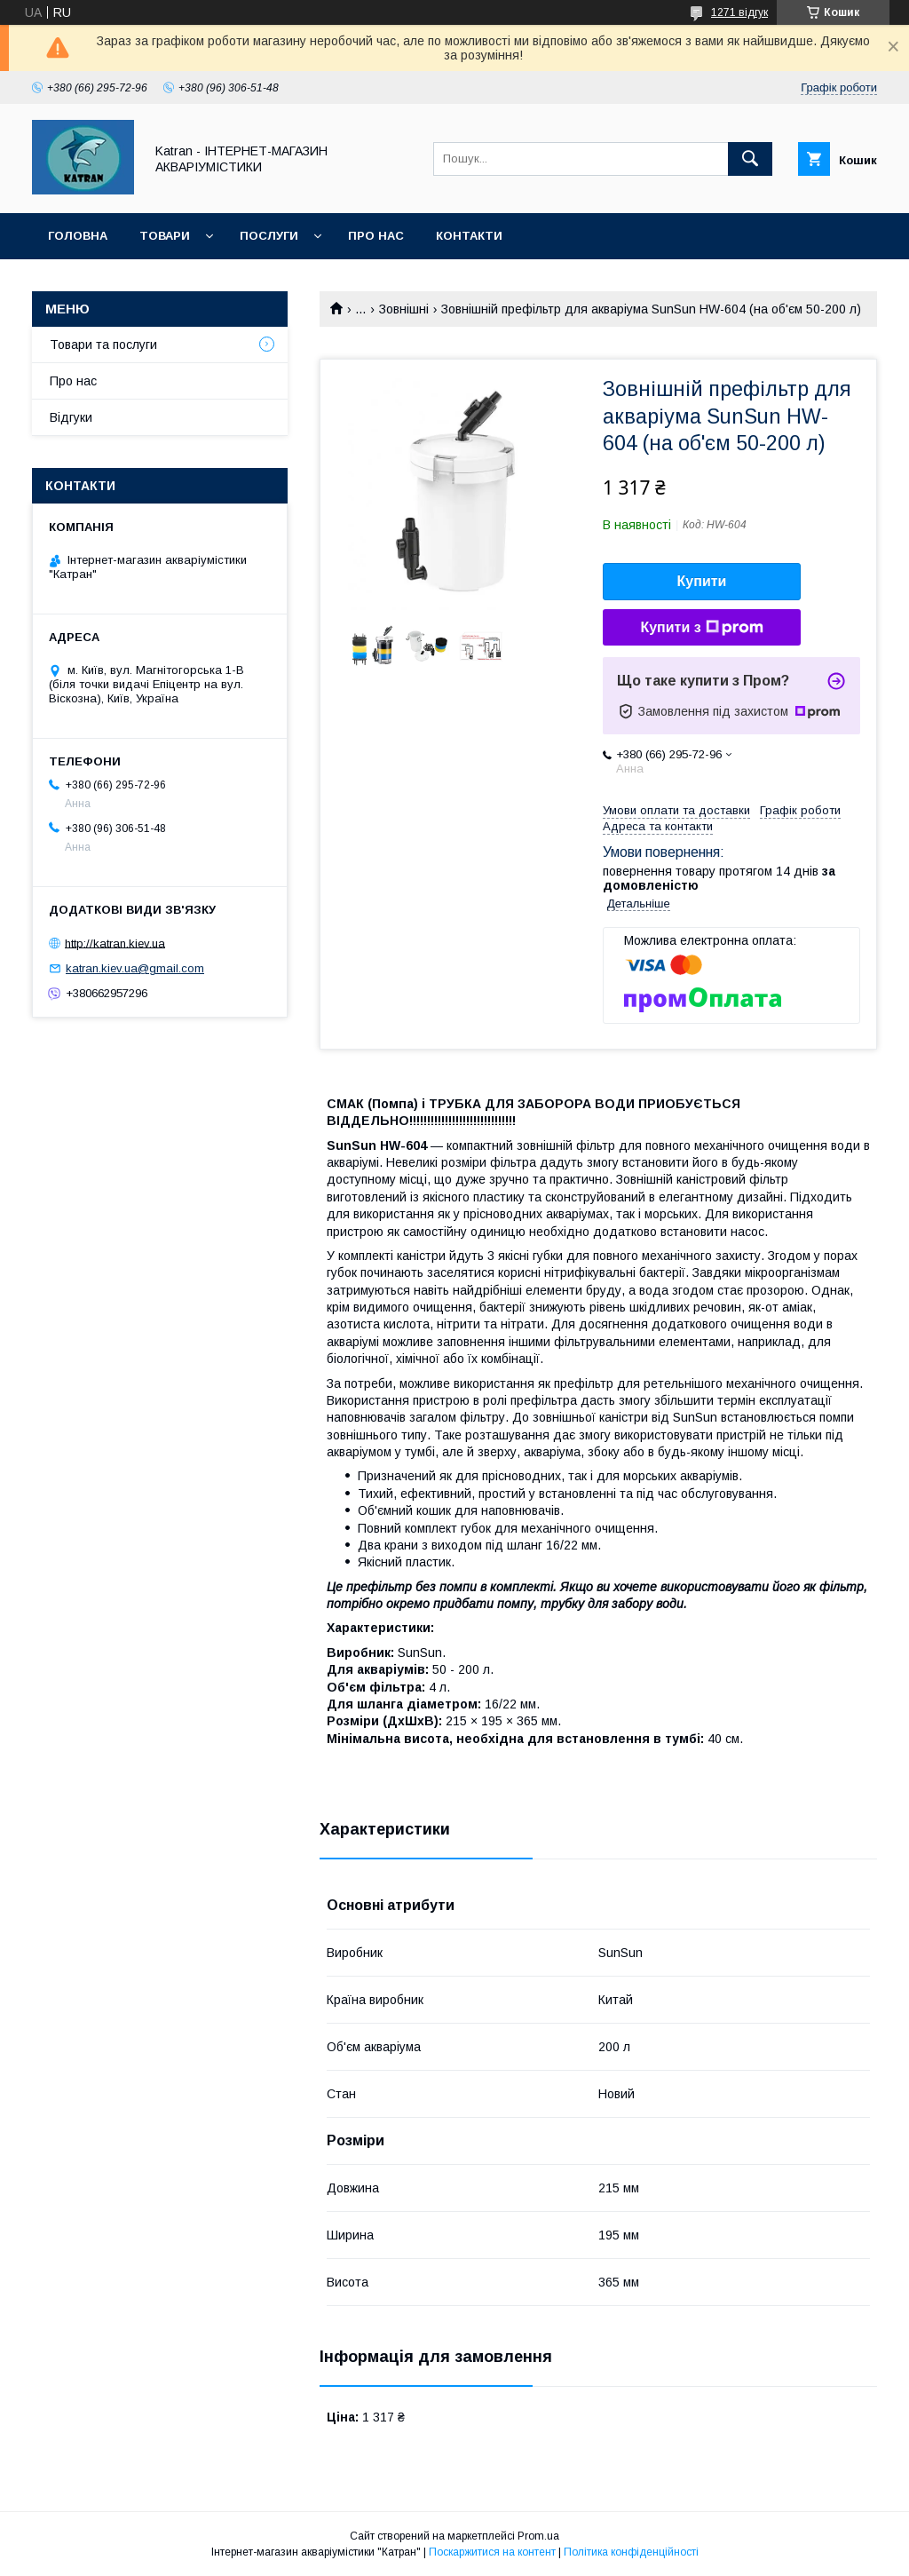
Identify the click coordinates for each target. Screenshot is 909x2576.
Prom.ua (538, 2536)
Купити (702, 581)
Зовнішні (404, 309)
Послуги (269, 235)
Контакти (469, 235)
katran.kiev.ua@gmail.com (135, 968)
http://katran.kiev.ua (115, 942)
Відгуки (71, 417)
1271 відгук (739, 12)
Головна (77, 235)
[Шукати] (750, 159)
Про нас (376, 235)
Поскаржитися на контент (492, 2552)
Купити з (701, 628)
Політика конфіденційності (631, 2552)
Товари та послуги (103, 344)
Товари (164, 235)
